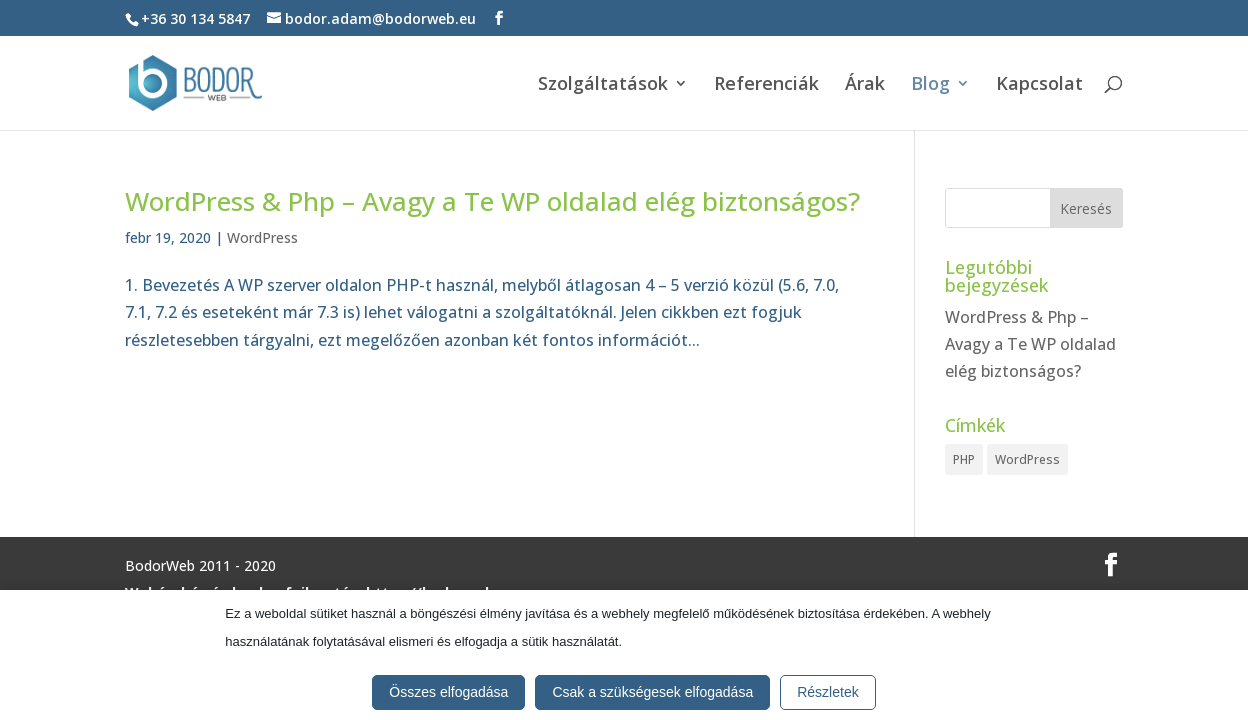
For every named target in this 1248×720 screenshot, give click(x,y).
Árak (865, 85)
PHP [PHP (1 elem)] (964, 459)
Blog (930, 85)
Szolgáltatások (603, 85)
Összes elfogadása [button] (448, 692)
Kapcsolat (1039, 85)
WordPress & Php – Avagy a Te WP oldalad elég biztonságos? (492, 201)
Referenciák (766, 85)
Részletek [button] (827, 692)
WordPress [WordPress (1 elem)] (1027, 459)
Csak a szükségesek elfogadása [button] (652, 692)
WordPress (262, 237)
